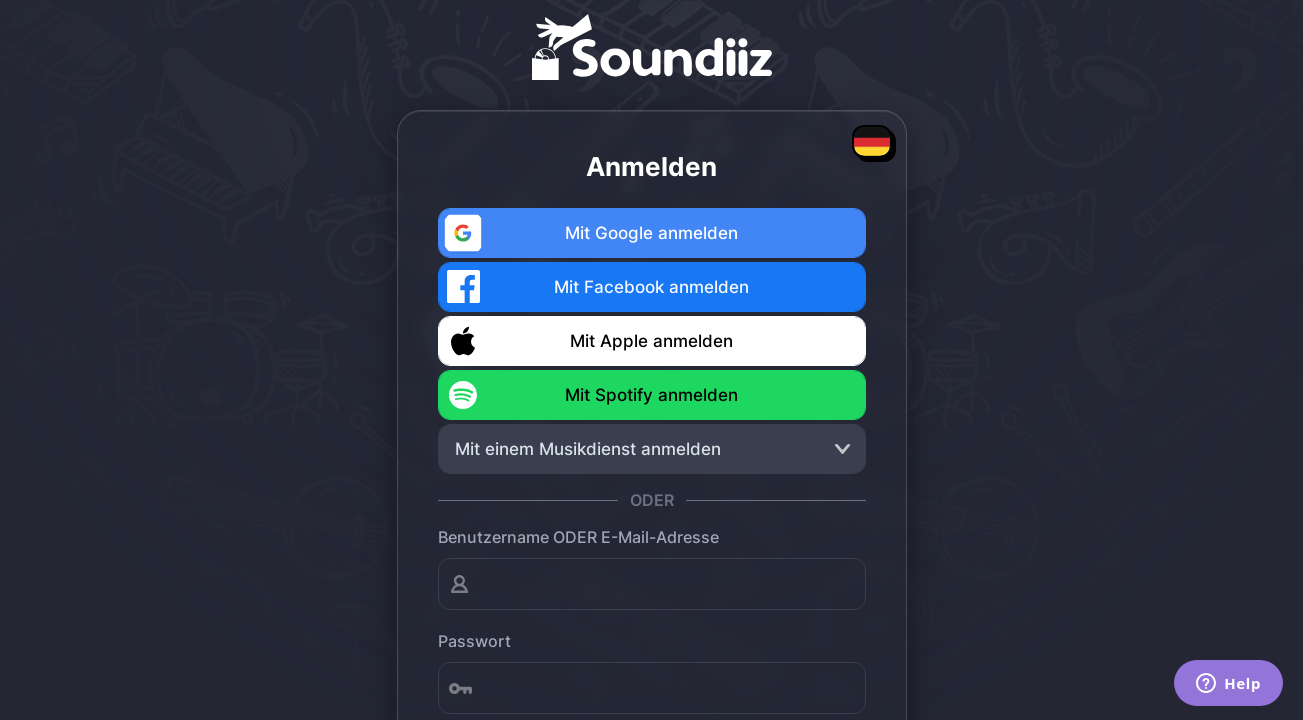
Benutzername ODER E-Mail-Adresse (578, 537)
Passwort (474, 641)
